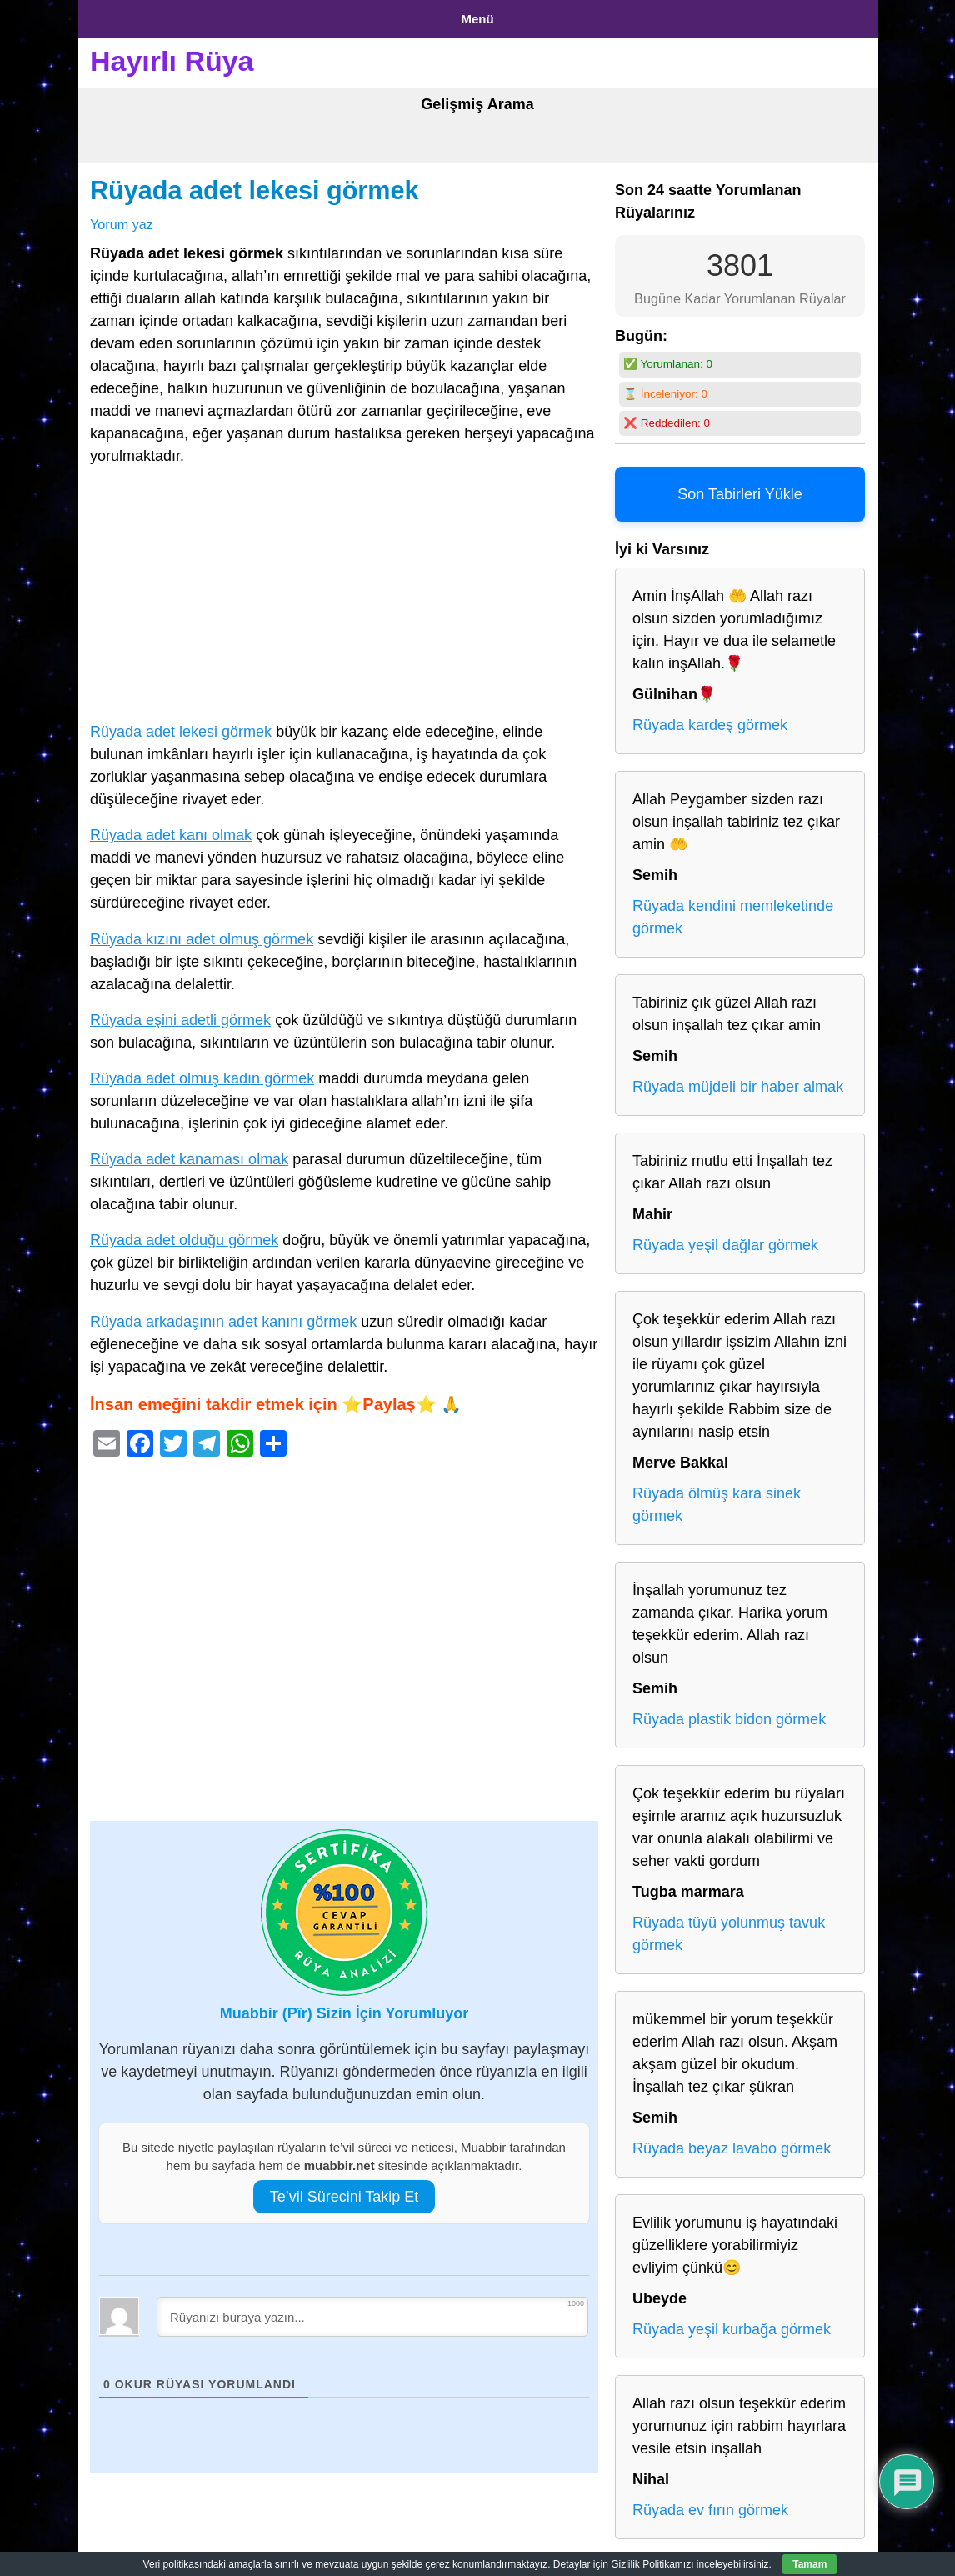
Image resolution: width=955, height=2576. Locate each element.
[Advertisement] (344, 591)
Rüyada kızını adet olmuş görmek (201, 932)
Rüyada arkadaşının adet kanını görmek (223, 1315)
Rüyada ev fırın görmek (710, 2504)
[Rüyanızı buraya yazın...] (372, 2310)
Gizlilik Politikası (220, 15)
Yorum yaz (121, 217)
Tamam (809, 2564)
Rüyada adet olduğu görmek (184, 1234)
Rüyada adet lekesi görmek (254, 184)
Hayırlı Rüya (172, 55)
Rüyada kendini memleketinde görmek (732, 911)
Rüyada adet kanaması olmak (189, 1153)
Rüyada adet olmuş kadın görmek (202, 1071)
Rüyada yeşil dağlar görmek (725, 1239)
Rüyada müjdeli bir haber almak (737, 1081)
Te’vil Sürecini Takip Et (344, 2190)
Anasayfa (118, 15)
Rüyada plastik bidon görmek (729, 1713)
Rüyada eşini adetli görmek (180, 1013)
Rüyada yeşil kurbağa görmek (731, 2323)
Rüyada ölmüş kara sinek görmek (716, 1498)
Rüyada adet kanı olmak (171, 829)
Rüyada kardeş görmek (710, 719)
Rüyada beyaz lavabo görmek (731, 2142)
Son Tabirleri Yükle (740, 488)
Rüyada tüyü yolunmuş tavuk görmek (728, 1928)
